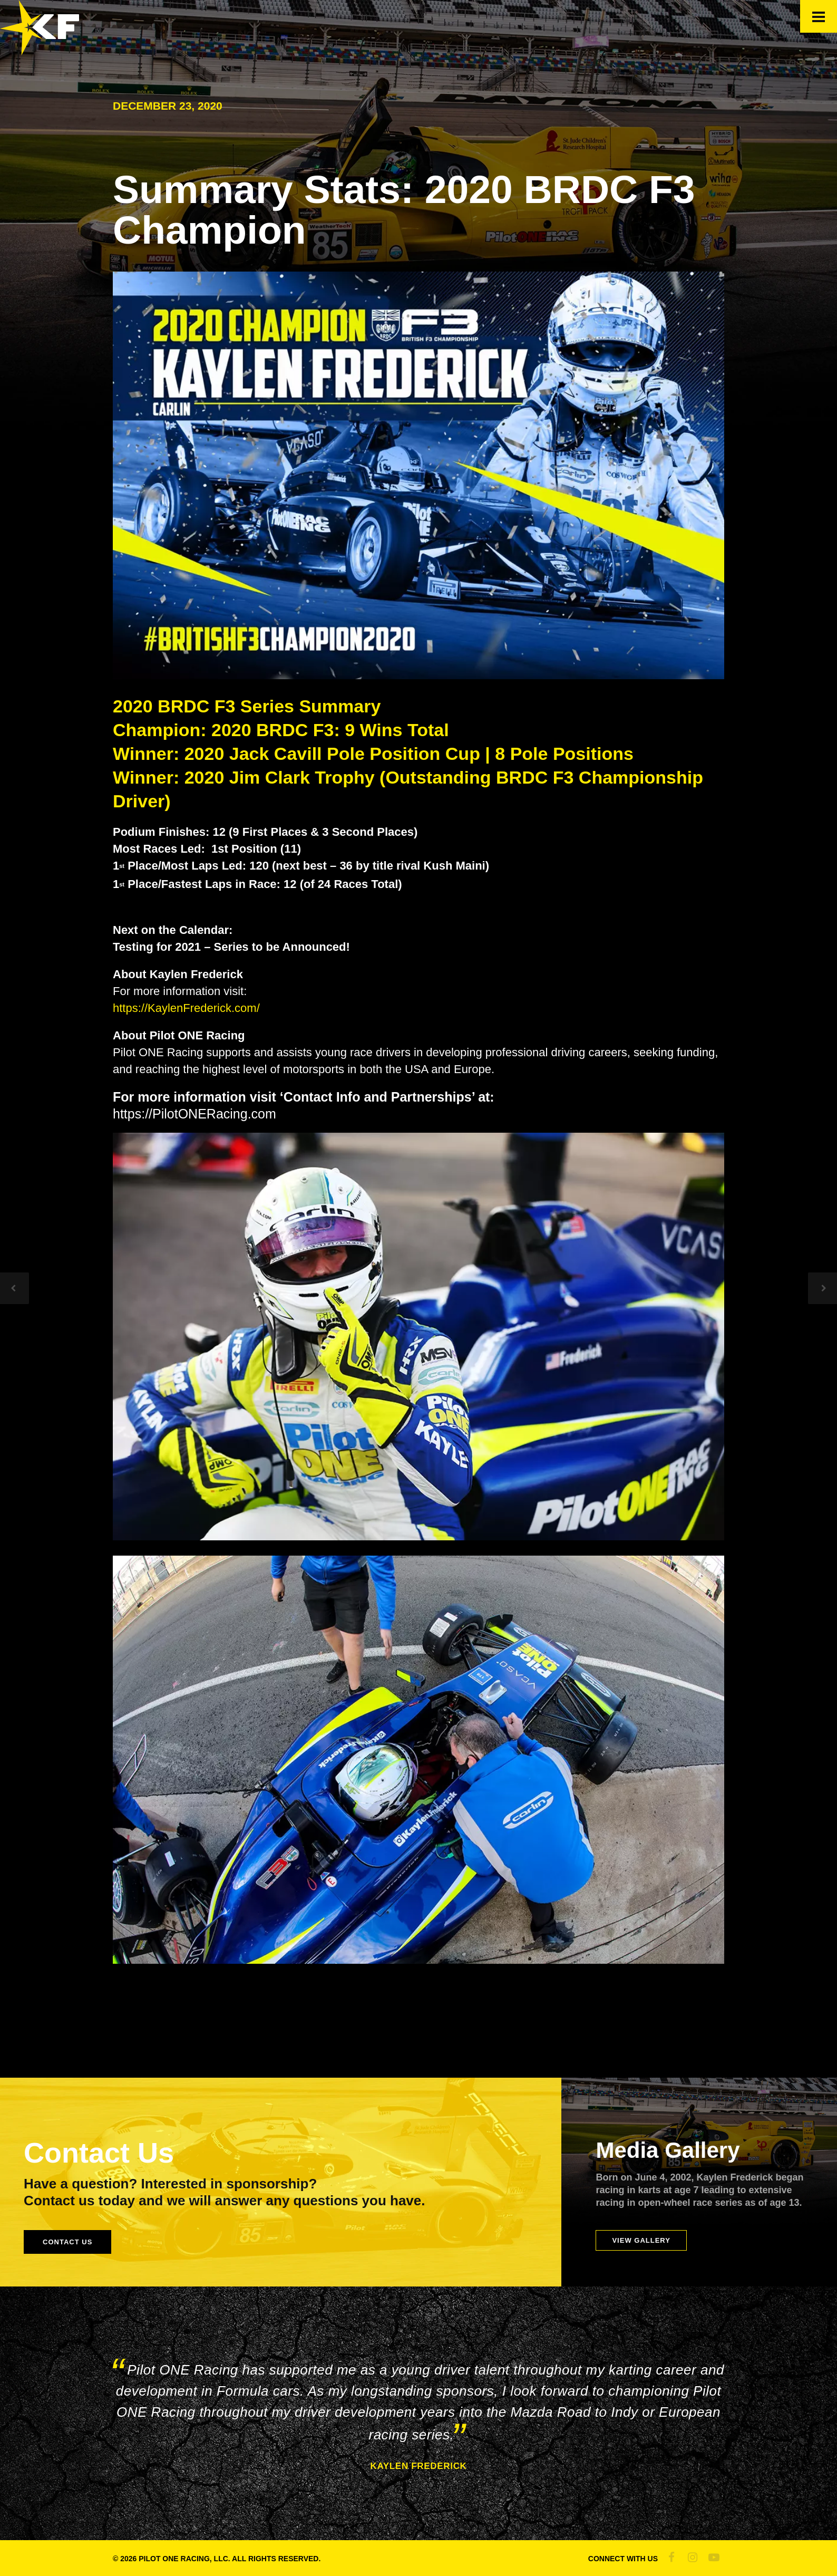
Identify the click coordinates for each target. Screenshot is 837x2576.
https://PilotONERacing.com (194, 1113)
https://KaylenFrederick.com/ (186, 1008)
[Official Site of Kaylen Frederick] (39, 51)
